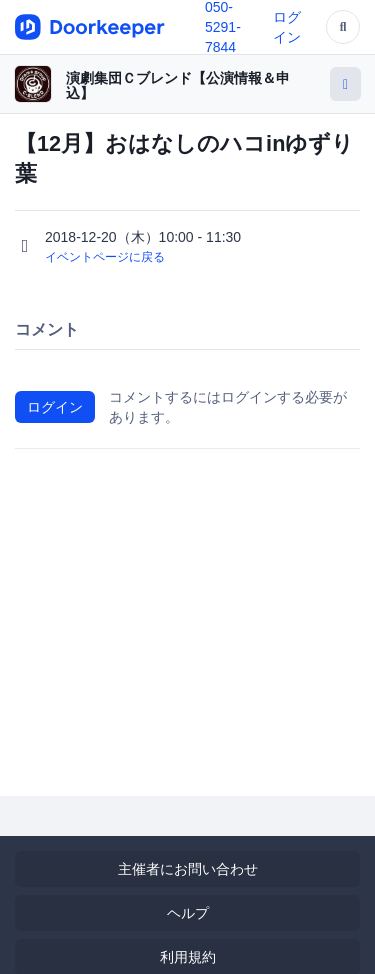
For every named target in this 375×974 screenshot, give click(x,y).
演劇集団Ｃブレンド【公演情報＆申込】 (178, 85)
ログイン (55, 407)
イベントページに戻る (105, 257)
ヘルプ (188, 913)
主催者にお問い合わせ (188, 869)
